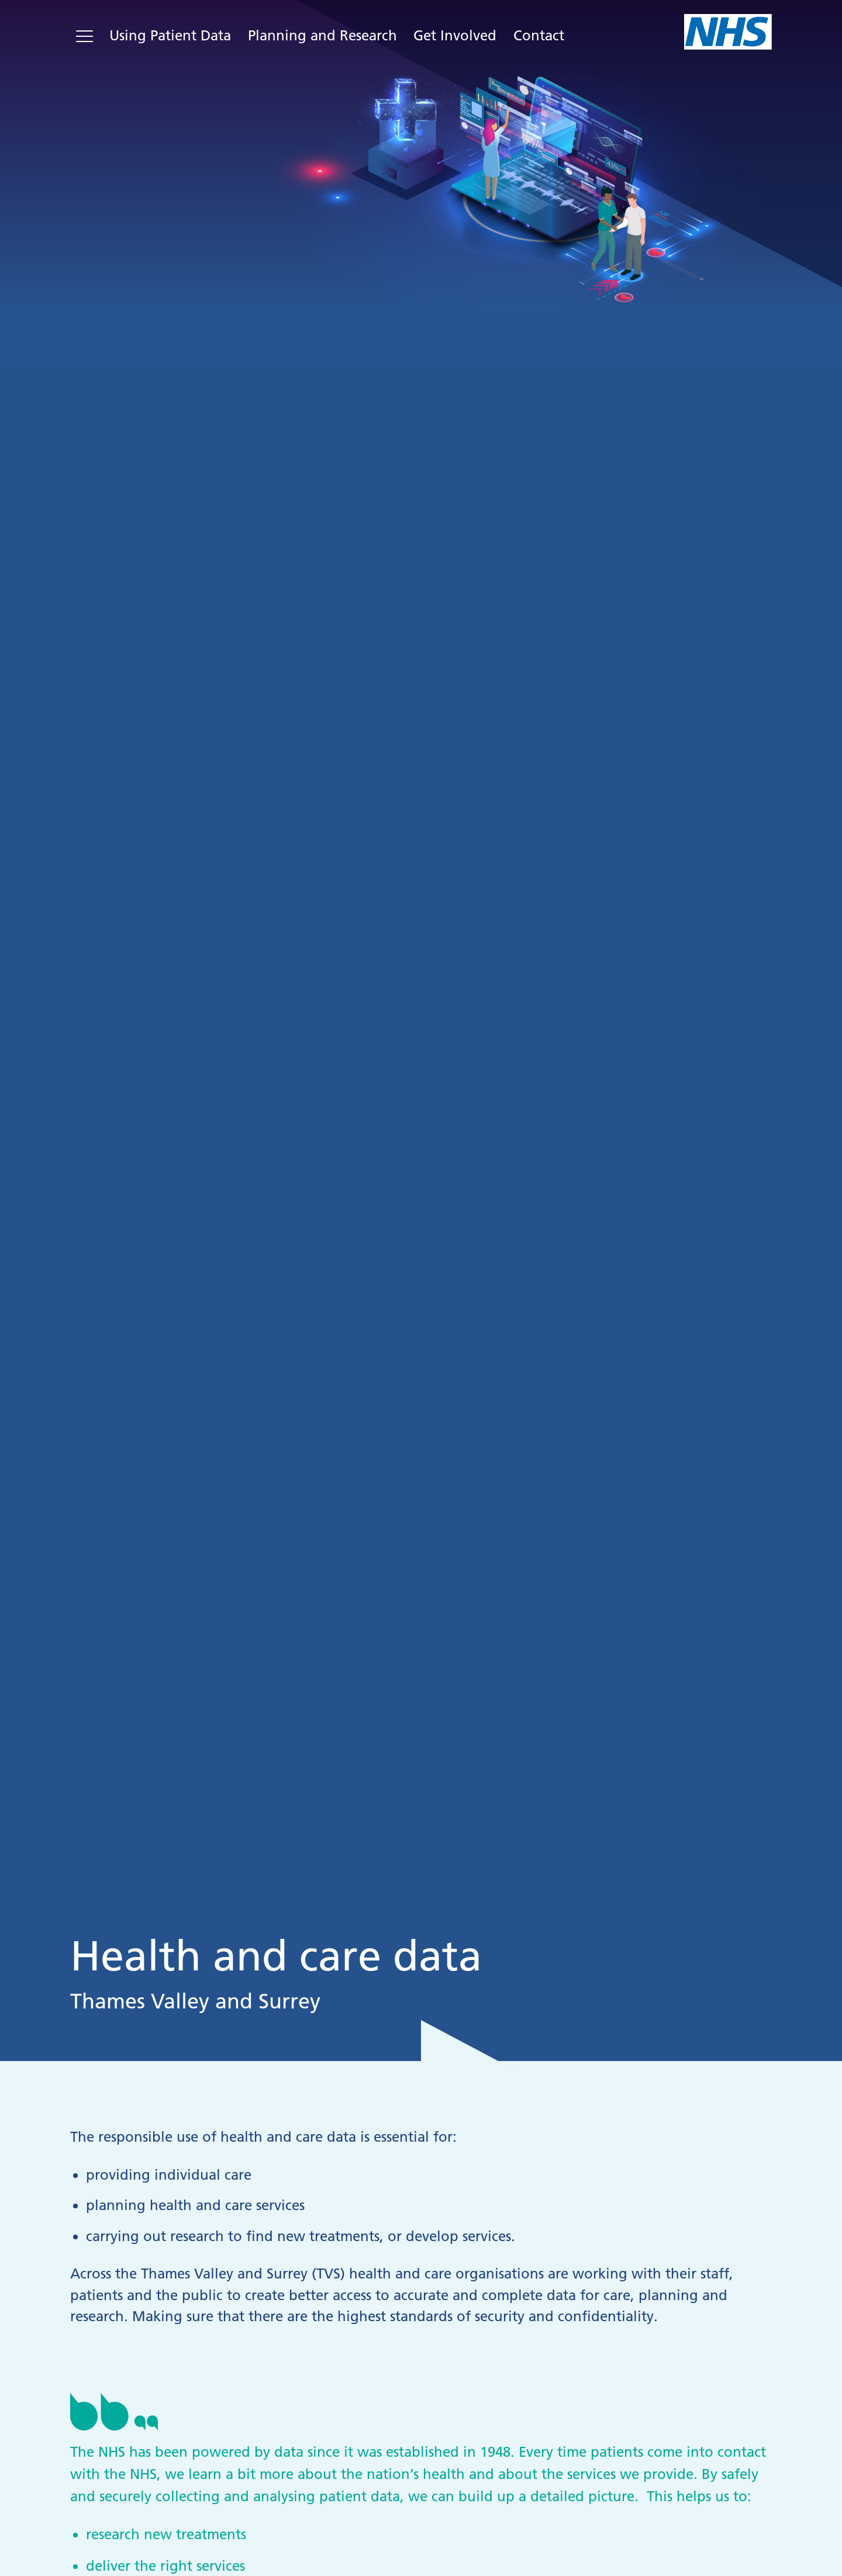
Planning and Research (322, 35)
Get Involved (454, 35)
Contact (538, 35)
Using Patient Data (170, 35)
